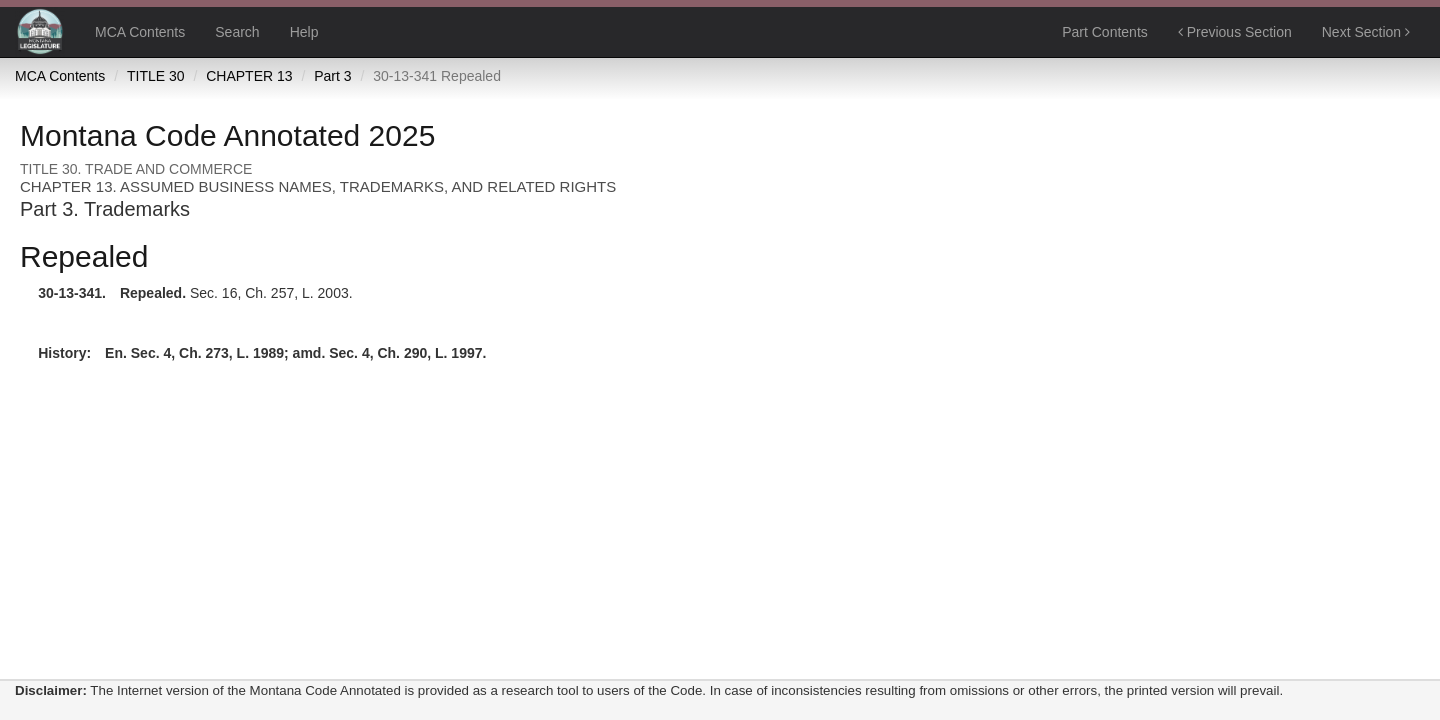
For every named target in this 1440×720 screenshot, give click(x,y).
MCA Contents (140, 32)
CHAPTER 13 (249, 76)
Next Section (1366, 32)
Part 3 (332, 76)
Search (237, 32)
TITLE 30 (156, 76)
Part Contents (1105, 32)
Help (304, 32)
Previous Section (1235, 32)
